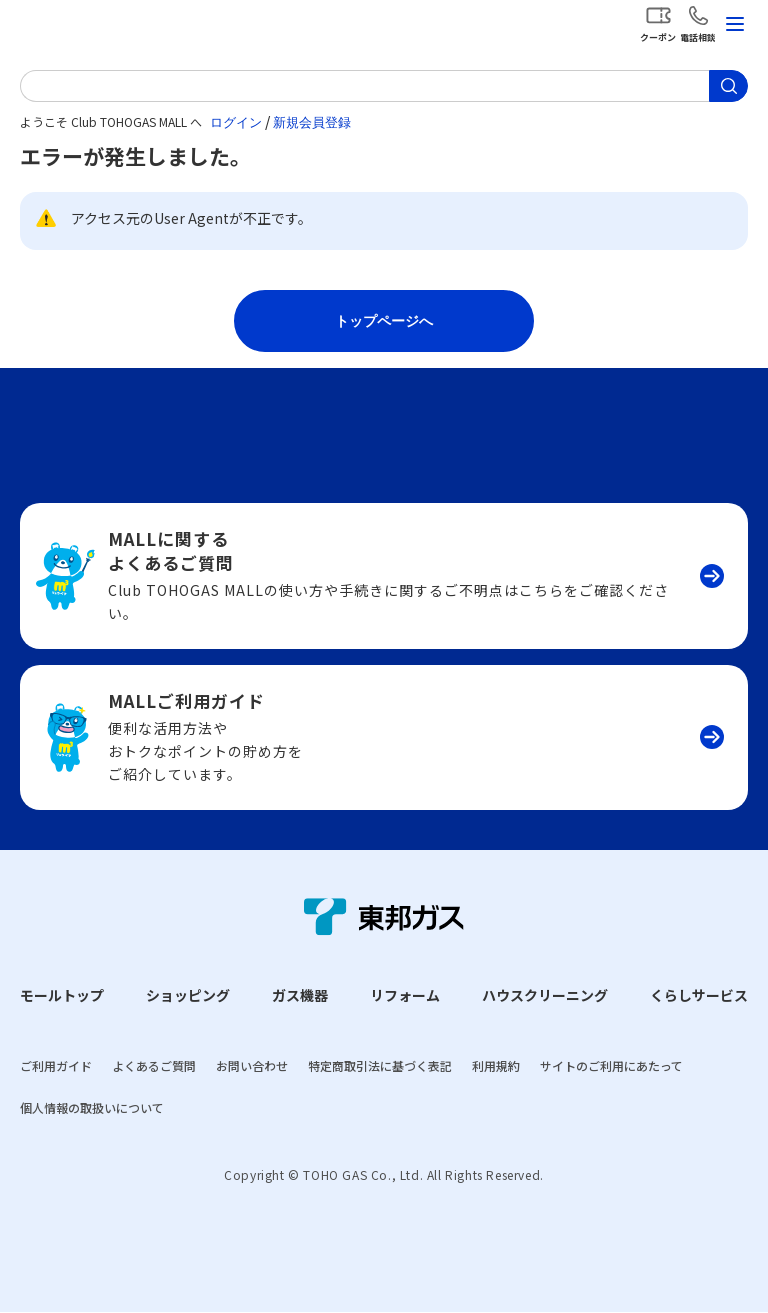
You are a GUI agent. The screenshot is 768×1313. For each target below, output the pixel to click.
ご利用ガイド (56, 1065)
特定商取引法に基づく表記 (380, 1065)
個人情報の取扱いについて (92, 1107)
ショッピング (188, 995)
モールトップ (62, 995)
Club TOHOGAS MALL (120, 28)
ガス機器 (300, 995)
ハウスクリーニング (545, 995)
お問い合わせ (252, 1065)
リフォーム (405, 995)
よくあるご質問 (154, 1065)
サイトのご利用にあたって (611, 1065)
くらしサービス (699, 995)
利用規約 (496, 1065)
